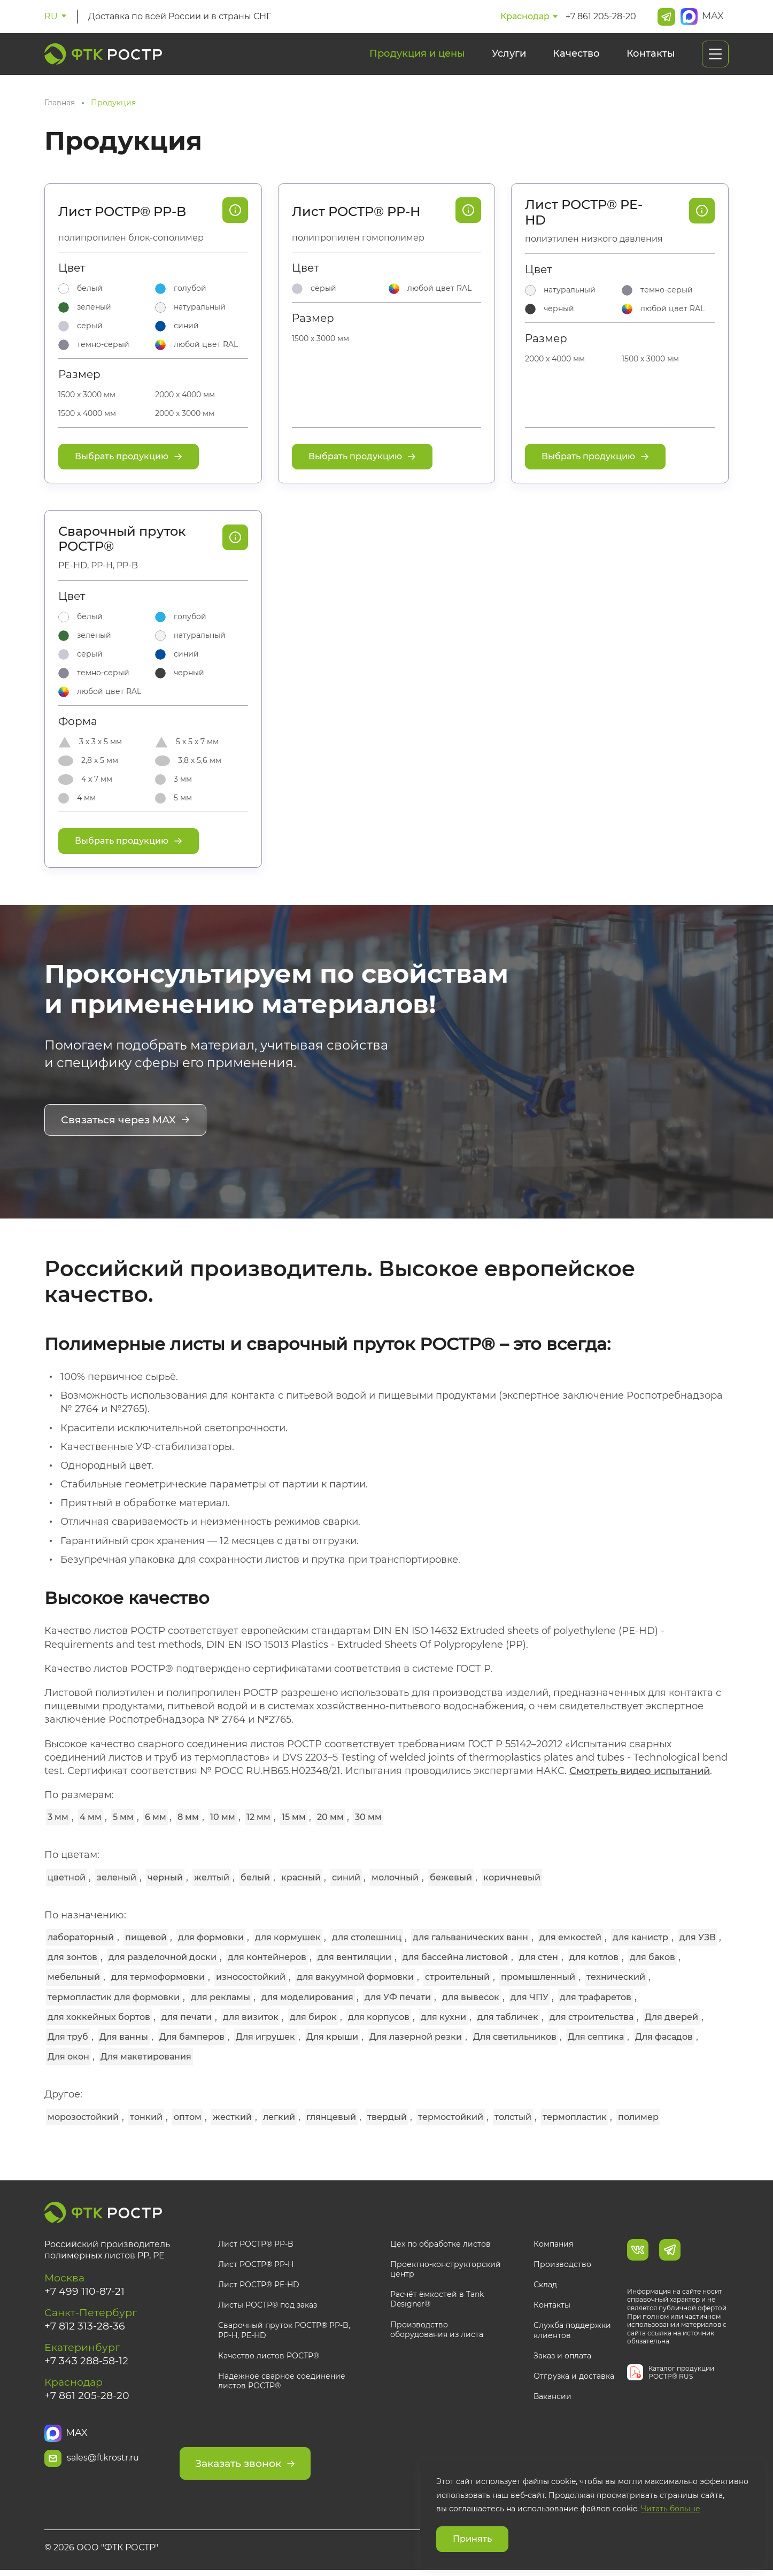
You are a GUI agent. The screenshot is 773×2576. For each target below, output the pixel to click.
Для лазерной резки (415, 2036)
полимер (638, 2116)
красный (301, 1876)
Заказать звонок (288, 2457)
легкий (279, 2116)
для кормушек (288, 1937)
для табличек (507, 2016)
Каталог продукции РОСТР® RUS (681, 2372)
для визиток (251, 2016)
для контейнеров (267, 1957)
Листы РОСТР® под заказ (267, 2304)
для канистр (640, 1937)
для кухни (443, 2016)
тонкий (146, 2116)
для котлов (594, 1957)
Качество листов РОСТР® (268, 2355)
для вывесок (470, 1996)
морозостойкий (83, 2116)
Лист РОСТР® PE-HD (584, 212)
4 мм (91, 1816)
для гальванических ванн (470, 1937)
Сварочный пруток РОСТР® (121, 539)
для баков (652, 1957)
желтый (211, 1876)
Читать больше (670, 2508)
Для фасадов (664, 2036)
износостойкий (250, 1976)
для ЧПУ (529, 1996)
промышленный (538, 1976)
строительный (457, 1976)
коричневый (511, 1876)
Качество (576, 53)
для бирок (313, 2016)
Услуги (509, 53)
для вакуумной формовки (355, 1976)
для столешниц (366, 1937)
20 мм (330, 1816)
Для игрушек (265, 2036)
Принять (472, 2539)
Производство (562, 2264)
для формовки (211, 1937)
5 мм (123, 1816)
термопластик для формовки (114, 1996)
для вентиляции (354, 1957)
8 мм (188, 1816)
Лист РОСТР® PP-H (356, 211)
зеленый (116, 1876)
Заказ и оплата (562, 2355)
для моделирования (307, 1996)
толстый (512, 2116)
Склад (545, 2284)
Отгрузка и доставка (574, 2375)
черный (165, 1876)
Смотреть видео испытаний (639, 1770)
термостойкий (450, 2116)
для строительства (591, 2016)
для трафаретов (595, 1996)
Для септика (596, 2036)
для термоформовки (158, 1976)
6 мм (155, 1816)
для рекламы (220, 1996)
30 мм (368, 1816)
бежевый (451, 1876)
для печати (186, 2016)
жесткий (232, 2116)
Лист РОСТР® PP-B (122, 211)
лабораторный (81, 1937)
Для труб (68, 2036)
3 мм (58, 1816)
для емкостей (570, 1937)
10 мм (222, 1816)
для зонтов (72, 1957)
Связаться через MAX (128, 1120)
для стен (538, 1957)
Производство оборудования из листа (436, 2328)
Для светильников (514, 2036)
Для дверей (671, 2016)
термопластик (575, 2116)
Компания (553, 2243)
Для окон (68, 2056)
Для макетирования (146, 2056)
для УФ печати (398, 1996)
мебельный (74, 1976)
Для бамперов (192, 2036)
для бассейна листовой (455, 1957)
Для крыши (332, 2036)
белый (255, 1876)
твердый (387, 2116)
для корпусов (378, 2016)
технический (615, 1976)
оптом (188, 2116)
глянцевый (331, 2116)
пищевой (146, 1937)
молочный (395, 1876)
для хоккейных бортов (99, 2016)
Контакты (651, 53)
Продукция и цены (417, 53)
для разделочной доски (163, 1957)
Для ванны (123, 2036)
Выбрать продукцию (128, 456)
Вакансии (552, 2396)
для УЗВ (697, 1937)
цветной (67, 1876)
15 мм (294, 1816)
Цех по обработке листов (440, 2243)
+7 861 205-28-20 (601, 16)
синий (346, 1876)
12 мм (258, 1816)
